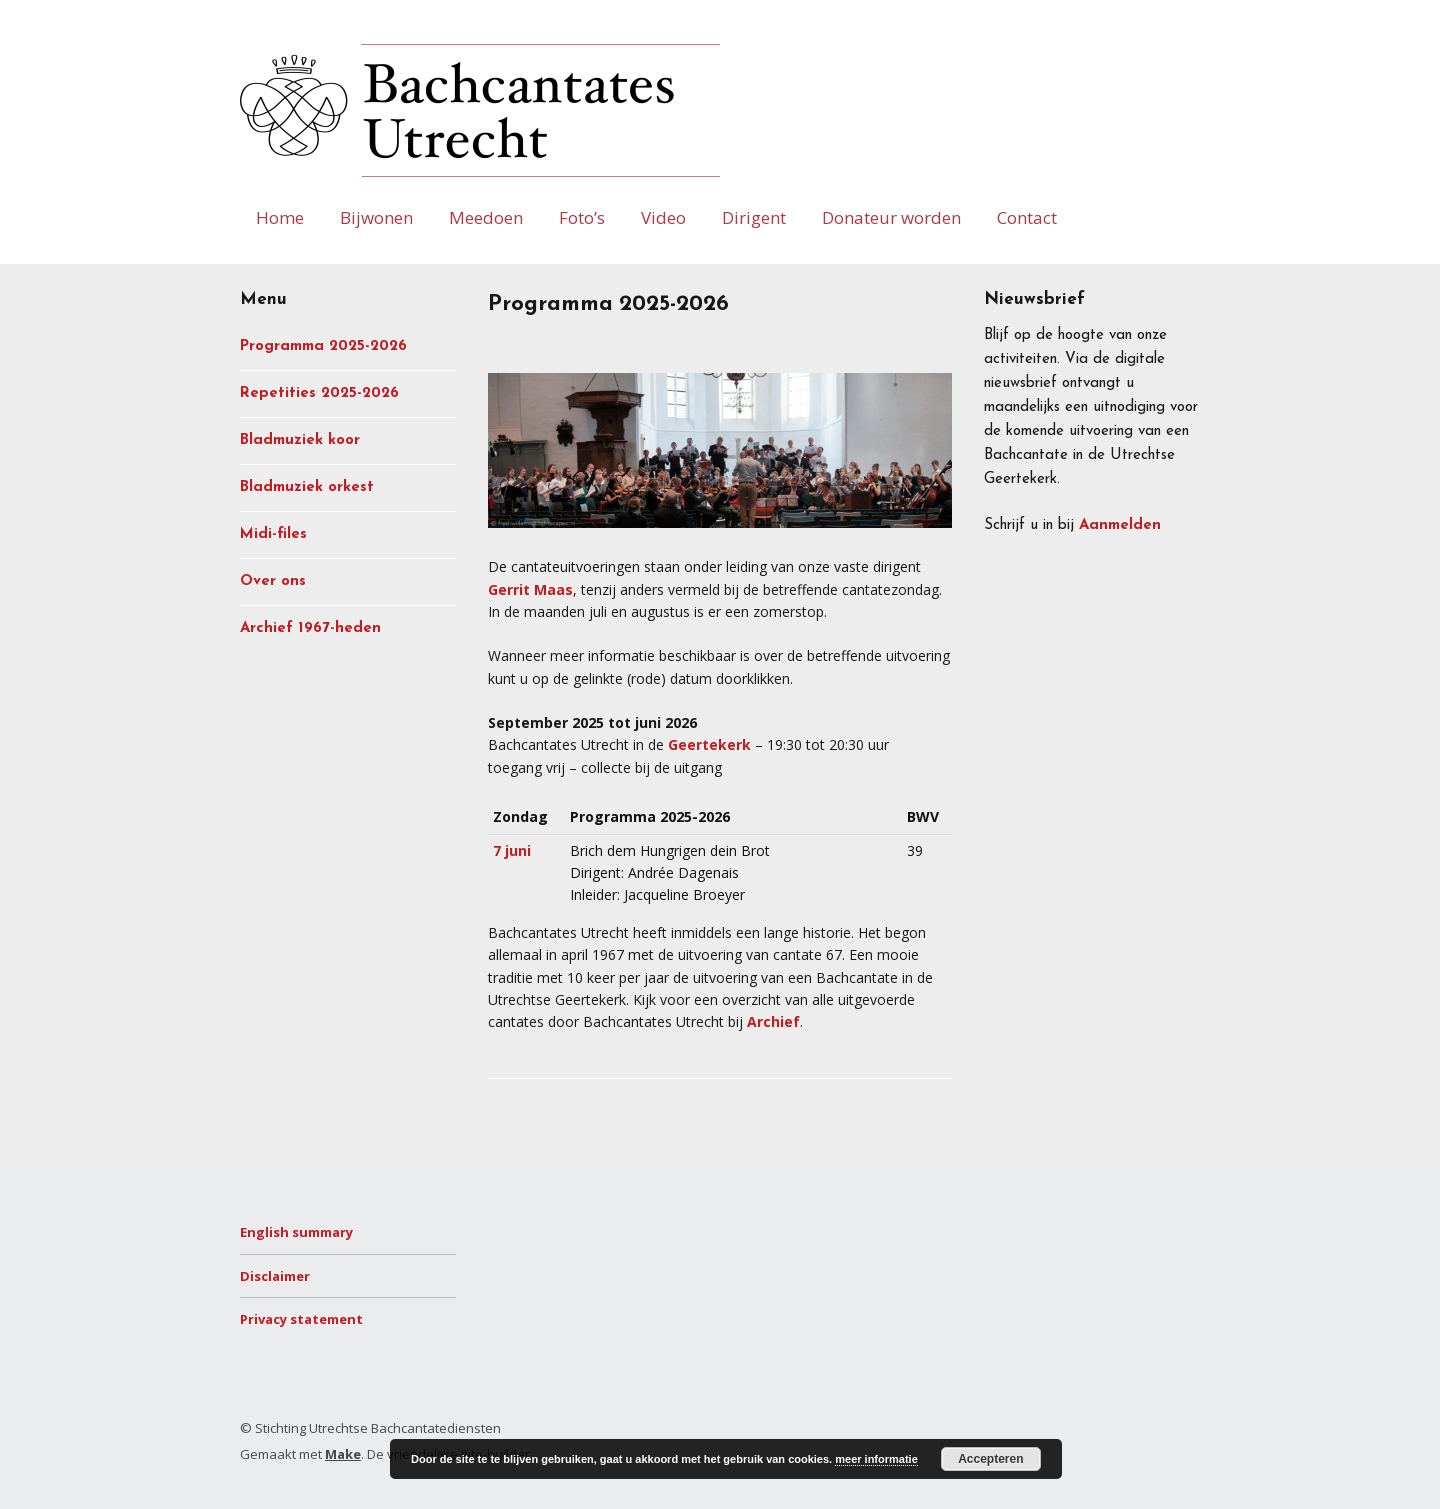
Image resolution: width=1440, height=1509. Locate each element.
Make (343, 1454)
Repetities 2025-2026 (319, 393)
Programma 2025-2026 (323, 346)
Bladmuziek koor (300, 440)
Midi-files (273, 534)
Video (663, 217)
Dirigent (754, 217)
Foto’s (582, 217)
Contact (1027, 217)
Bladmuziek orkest (307, 487)
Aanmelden (1120, 525)
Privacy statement (301, 1319)
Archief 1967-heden (310, 628)
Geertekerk (709, 744)
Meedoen (486, 217)
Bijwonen (376, 217)
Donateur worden (891, 217)
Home (280, 217)
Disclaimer (275, 1276)
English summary (296, 1232)
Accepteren (990, 1459)
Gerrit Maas (530, 589)
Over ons (273, 581)
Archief (773, 1021)
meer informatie (876, 1459)
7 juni (512, 850)
